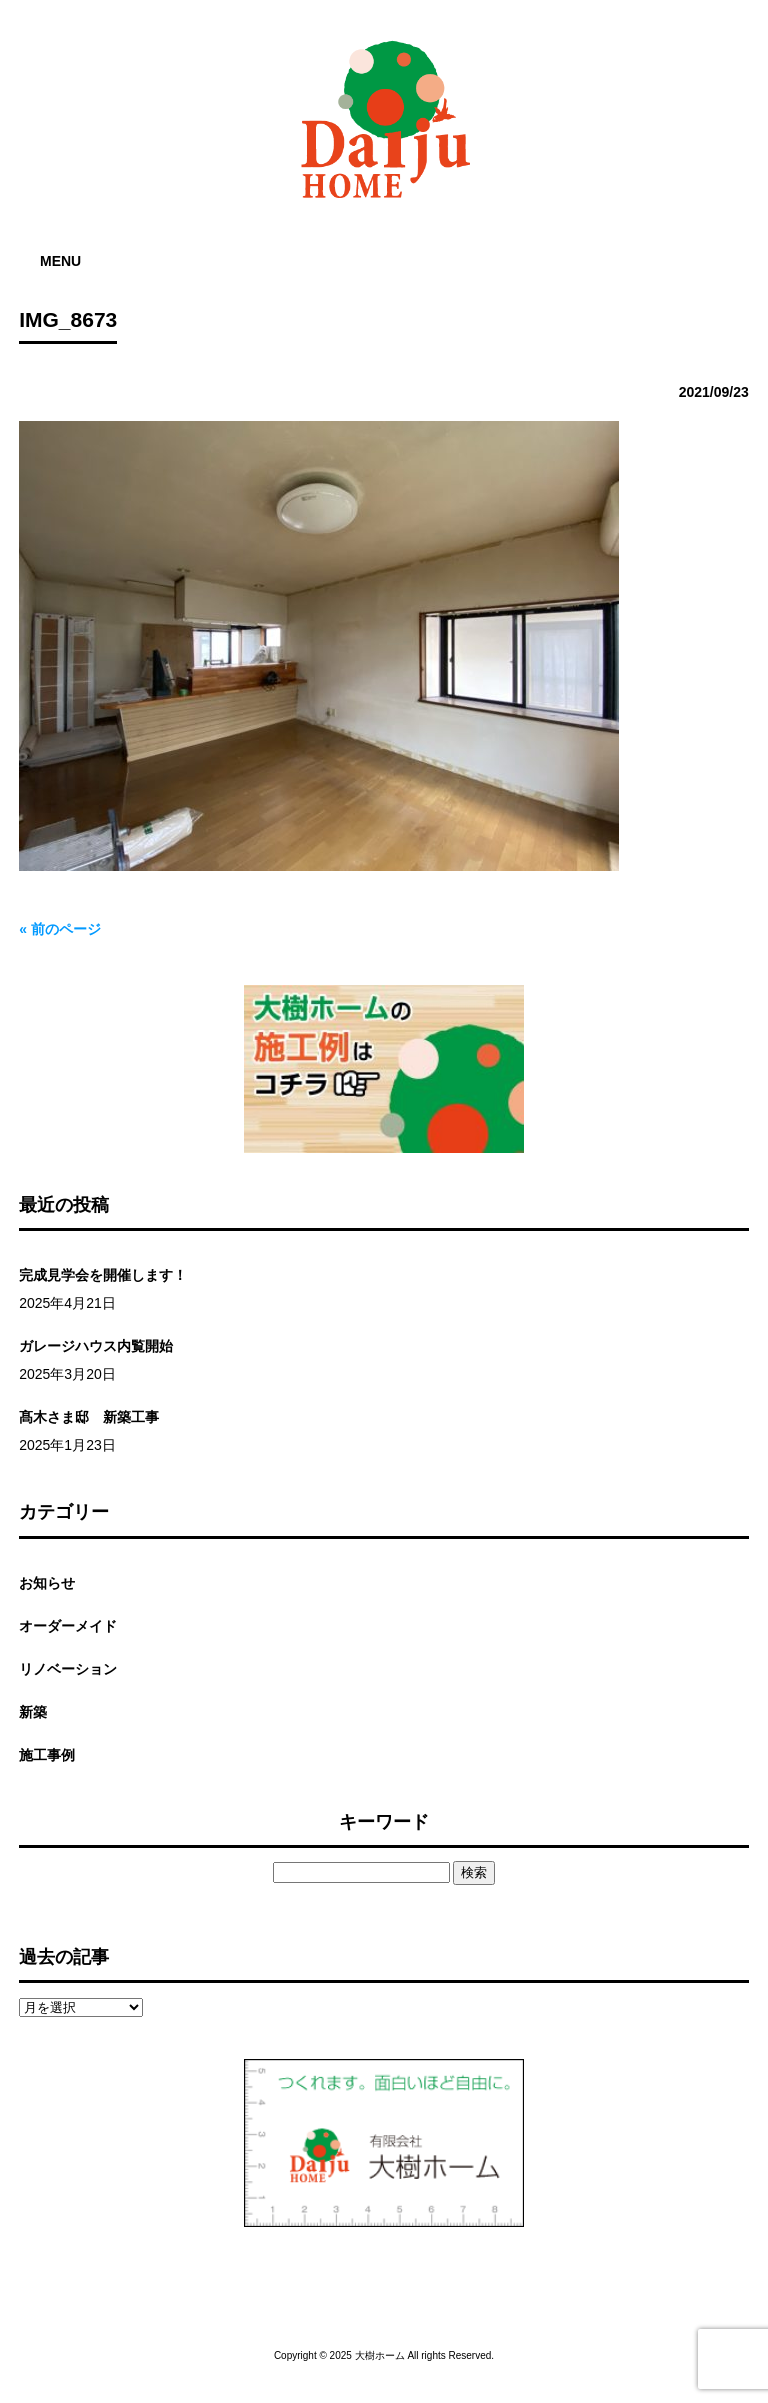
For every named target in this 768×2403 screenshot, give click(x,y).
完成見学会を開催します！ (103, 1275)
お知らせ (47, 1583)
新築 (33, 1712)
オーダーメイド (68, 1626)
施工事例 (47, 1755)
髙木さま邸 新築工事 (89, 1417)
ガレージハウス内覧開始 (96, 1346)
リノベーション (68, 1669)
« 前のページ (60, 929)
